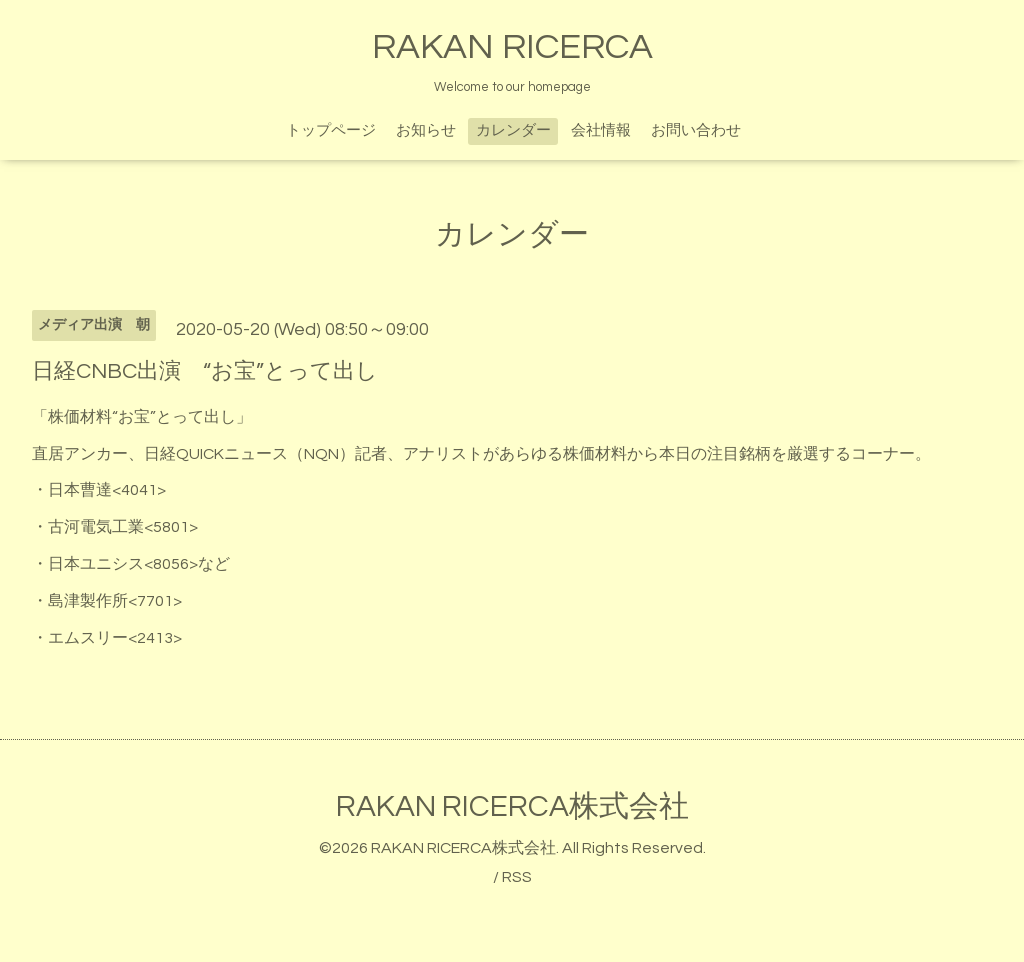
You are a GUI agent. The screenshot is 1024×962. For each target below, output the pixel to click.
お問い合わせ (696, 130)
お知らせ (426, 130)
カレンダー (513, 130)
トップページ (331, 130)
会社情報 (601, 130)
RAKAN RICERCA (512, 47)
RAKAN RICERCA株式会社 (512, 806)
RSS (517, 877)
